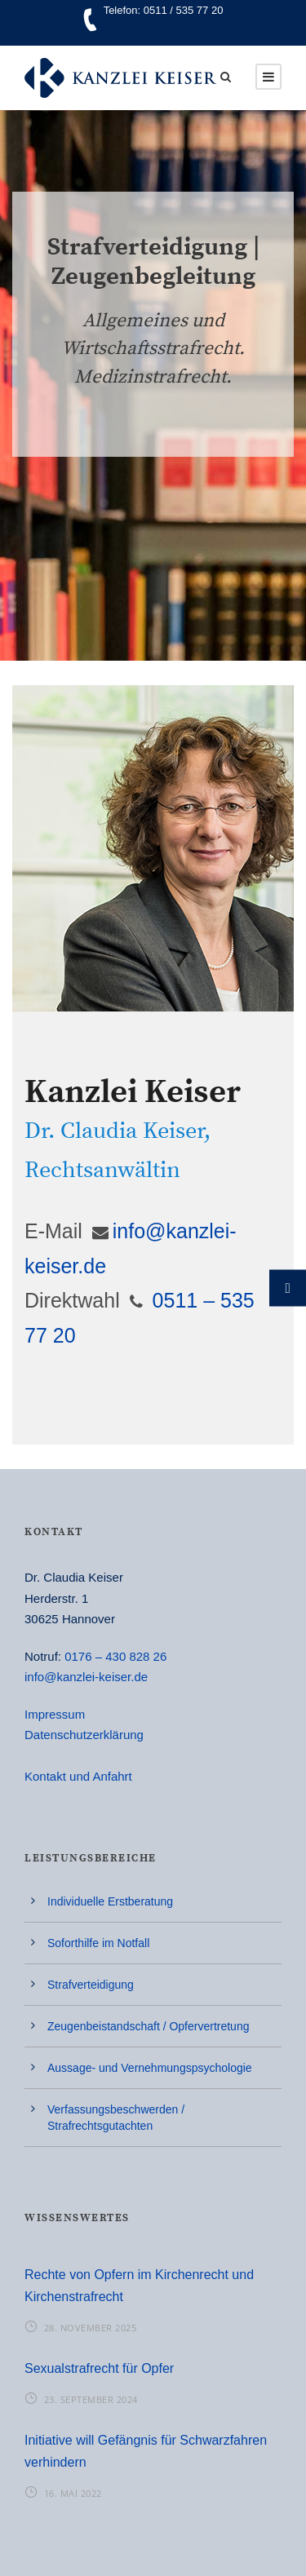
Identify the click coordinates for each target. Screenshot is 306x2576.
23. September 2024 (91, 2399)
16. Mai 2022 (73, 2493)
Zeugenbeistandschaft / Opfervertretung (148, 2026)
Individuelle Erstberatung (110, 1901)
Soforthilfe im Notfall (98, 1943)
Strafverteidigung (90, 1984)
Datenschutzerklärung (84, 1735)
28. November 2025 (90, 2327)
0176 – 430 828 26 (115, 1656)
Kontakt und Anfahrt (78, 1776)
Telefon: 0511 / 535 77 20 (164, 10)
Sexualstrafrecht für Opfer (99, 2368)
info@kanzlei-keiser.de (86, 1677)
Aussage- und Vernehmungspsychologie (149, 2067)
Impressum (54, 1714)
